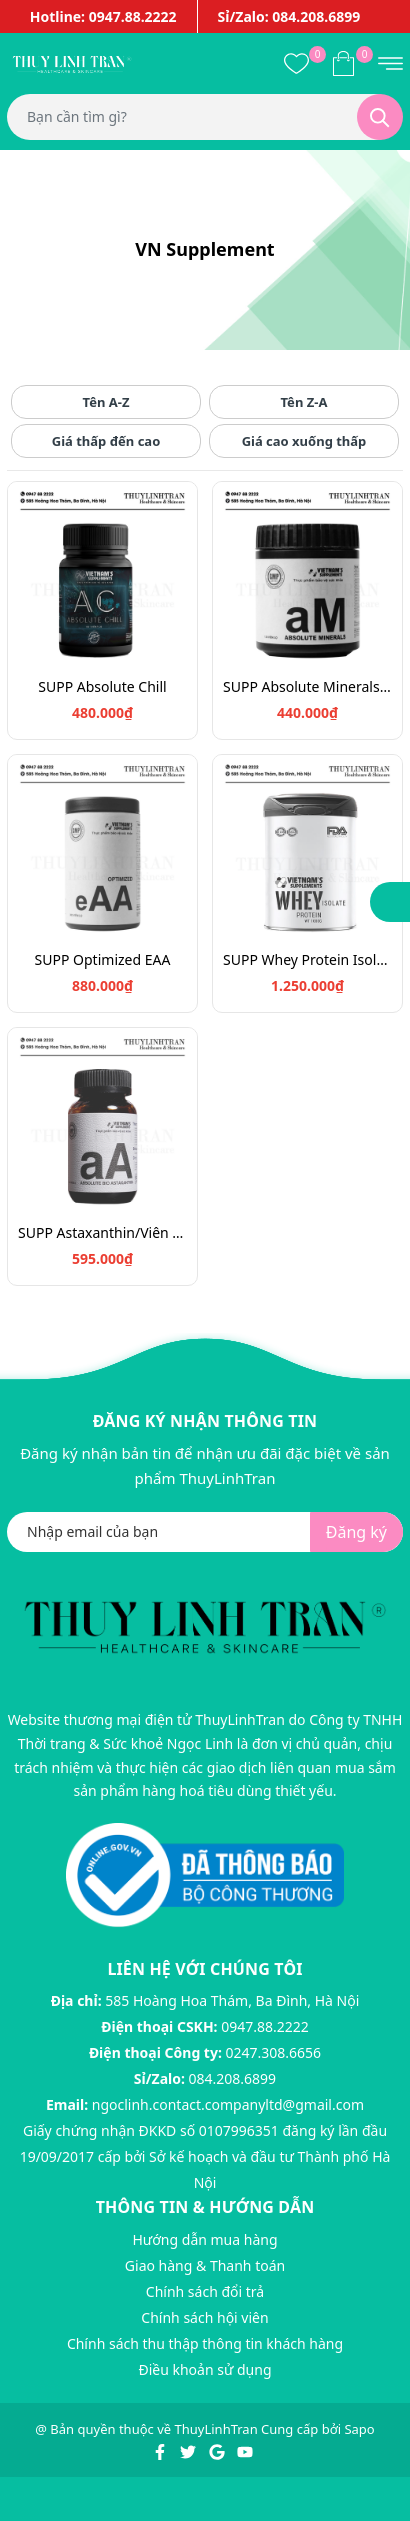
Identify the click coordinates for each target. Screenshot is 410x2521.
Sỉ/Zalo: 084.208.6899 (289, 16)
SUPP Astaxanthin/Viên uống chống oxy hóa (102, 1232)
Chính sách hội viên (204, 2317)
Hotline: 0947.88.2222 (103, 16)
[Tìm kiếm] (380, 117)
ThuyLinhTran (216, 2429)
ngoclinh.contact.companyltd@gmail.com (228, 2104)
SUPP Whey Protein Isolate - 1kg (307, 959)
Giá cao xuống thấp (304, 441)
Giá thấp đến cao (106, 441)
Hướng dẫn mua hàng (204, 2239)
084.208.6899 (233, 2078)
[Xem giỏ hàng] (343, 63)
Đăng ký (356, 1532)
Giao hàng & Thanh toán (205, 2265)
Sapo (359, 2429)
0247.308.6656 (274, 2052)
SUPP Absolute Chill (102, 686)
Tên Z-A (304, 402)
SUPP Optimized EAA (103, 959)
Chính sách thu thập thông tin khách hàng (205, 2343)
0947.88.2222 (265, 2026)
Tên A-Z (106, 402)
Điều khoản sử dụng (204, 2369)
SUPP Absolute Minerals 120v (307, 686)
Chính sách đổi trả (205, 2291)
